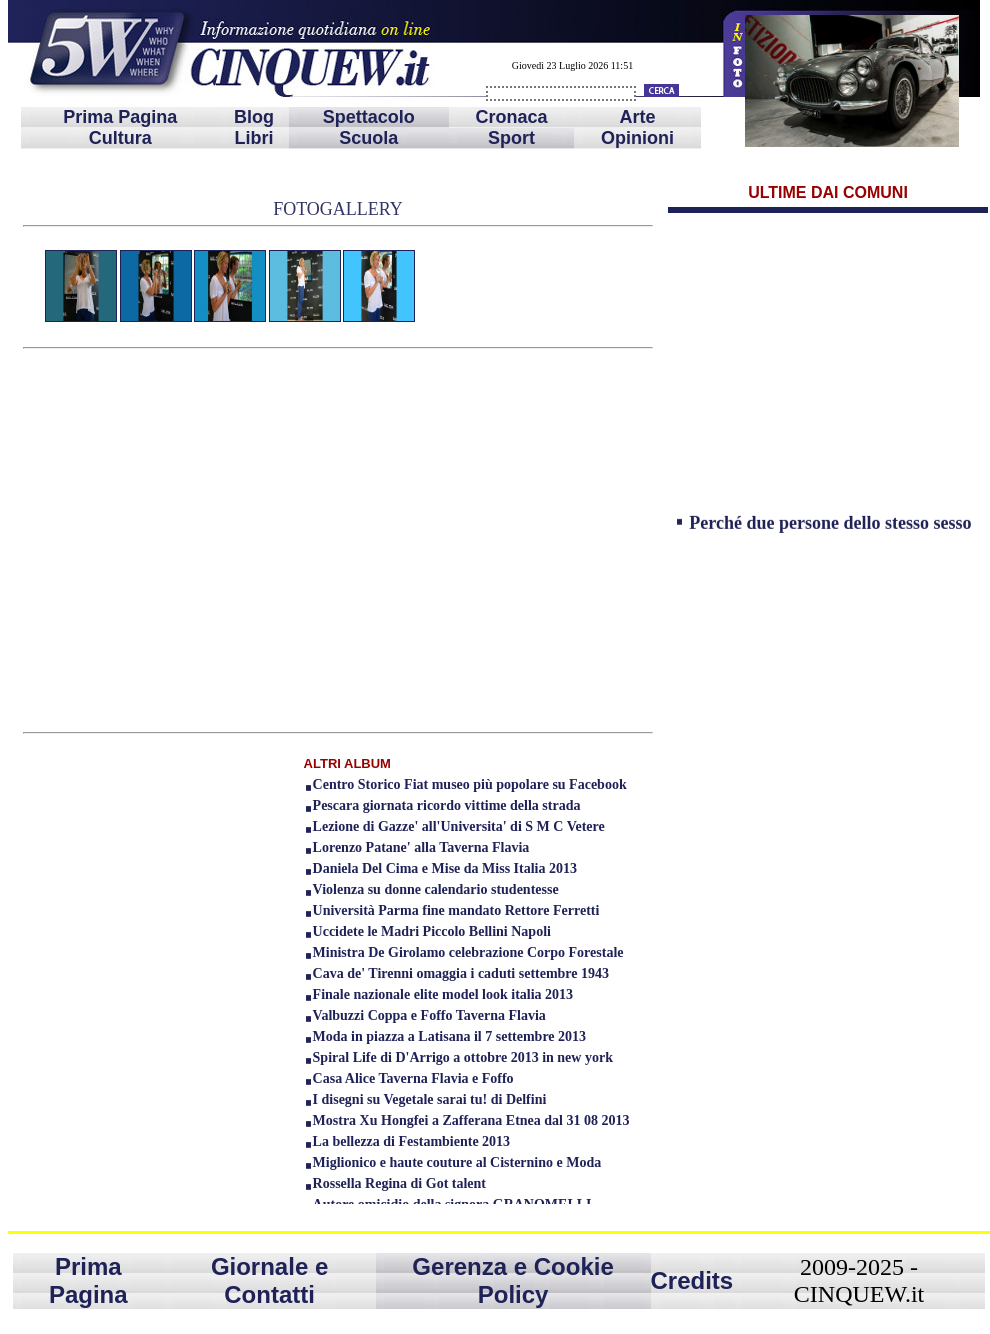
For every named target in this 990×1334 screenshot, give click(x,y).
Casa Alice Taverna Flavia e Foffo (413, 1078)
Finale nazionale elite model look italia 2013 (443, 994)
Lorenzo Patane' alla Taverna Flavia (421, 847)
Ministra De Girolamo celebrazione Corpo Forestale (468, 952)
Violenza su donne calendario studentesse (436, 889)
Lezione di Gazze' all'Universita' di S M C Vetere (459, 826)
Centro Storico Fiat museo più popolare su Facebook (470, 784)
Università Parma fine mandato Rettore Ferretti (456, 910)
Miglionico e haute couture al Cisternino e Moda (457, 1162)
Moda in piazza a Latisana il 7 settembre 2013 (450, 1036)
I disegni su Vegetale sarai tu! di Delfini (430, 1099)
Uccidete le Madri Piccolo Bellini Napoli (432, 931)
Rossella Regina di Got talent (399, 1183)
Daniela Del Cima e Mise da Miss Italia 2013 (445, 868)
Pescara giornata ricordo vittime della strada (447, 805)
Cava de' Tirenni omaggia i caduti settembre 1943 (461, 973)
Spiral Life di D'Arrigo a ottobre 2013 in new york (463, 1057)
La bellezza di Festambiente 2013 (412, 1141)
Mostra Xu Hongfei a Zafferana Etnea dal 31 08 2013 (471, 1120)
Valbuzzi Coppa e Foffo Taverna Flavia (429, 1015)
